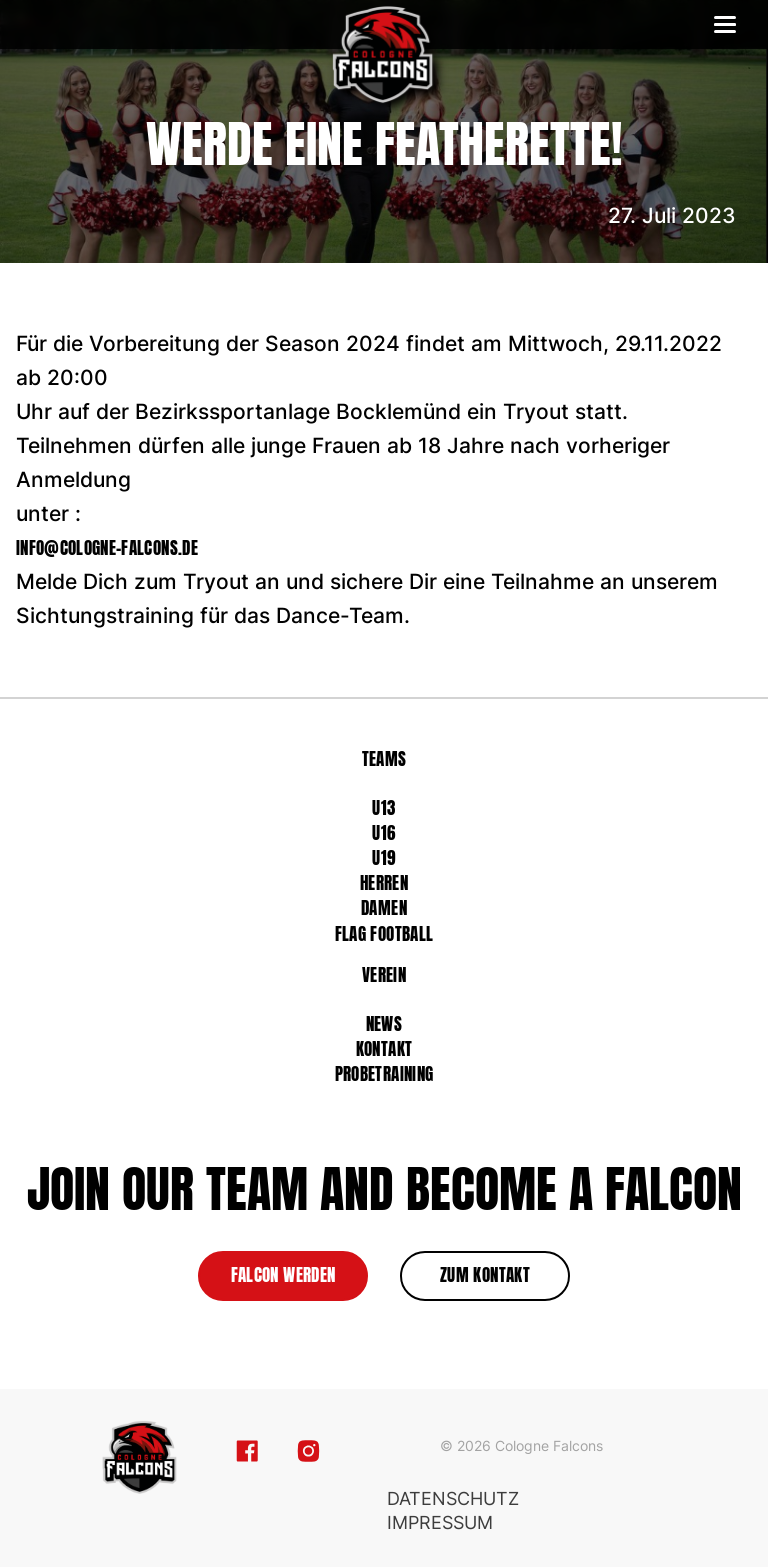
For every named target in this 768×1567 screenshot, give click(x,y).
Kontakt (384, 1049)
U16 (383, 833)
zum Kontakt (485, 1275)
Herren (384, 883)
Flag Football (384, 934)
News (384, 1024)
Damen (384, 908)
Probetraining (384, 1074)
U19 (383, 858)
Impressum (440, 1522)
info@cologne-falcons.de (107, 548)
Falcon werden (283, 1275)
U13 (383, 808)
